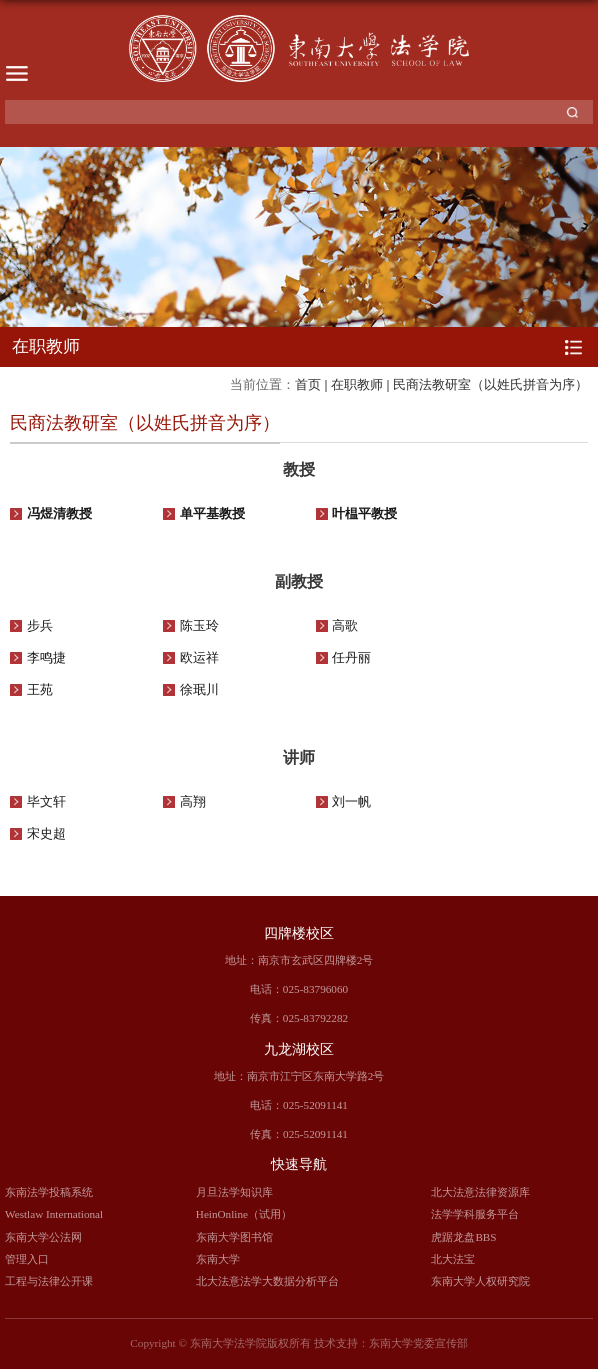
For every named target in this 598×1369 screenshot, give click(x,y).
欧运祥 (199, 658)
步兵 (40, 626)
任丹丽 (351, 658)
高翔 (193, 802)
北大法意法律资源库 (480, 1192)
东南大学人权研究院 (480, 1281)
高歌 (345, 626)
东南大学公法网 (43, 1237)
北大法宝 (453, 1259)
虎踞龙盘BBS (463, 1237)
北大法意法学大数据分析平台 (267, 1281)
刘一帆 (351, 802)
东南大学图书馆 (234, 1237)
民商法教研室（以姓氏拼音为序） (490, 384)
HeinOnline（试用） (244, 1214)
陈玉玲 (199, 626)
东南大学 (218, 1259)
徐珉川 (199, 690)
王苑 (40, 690)
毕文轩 (46, 802)
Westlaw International (54, 1214)
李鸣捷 (46, 658)
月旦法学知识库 (234, 1192)
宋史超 (46, 834)
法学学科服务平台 (475, 1214)
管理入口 (27, 1259)
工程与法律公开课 (49, 1281)
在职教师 (357, 384)
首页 (308, 384)
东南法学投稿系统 (49, 1192)
